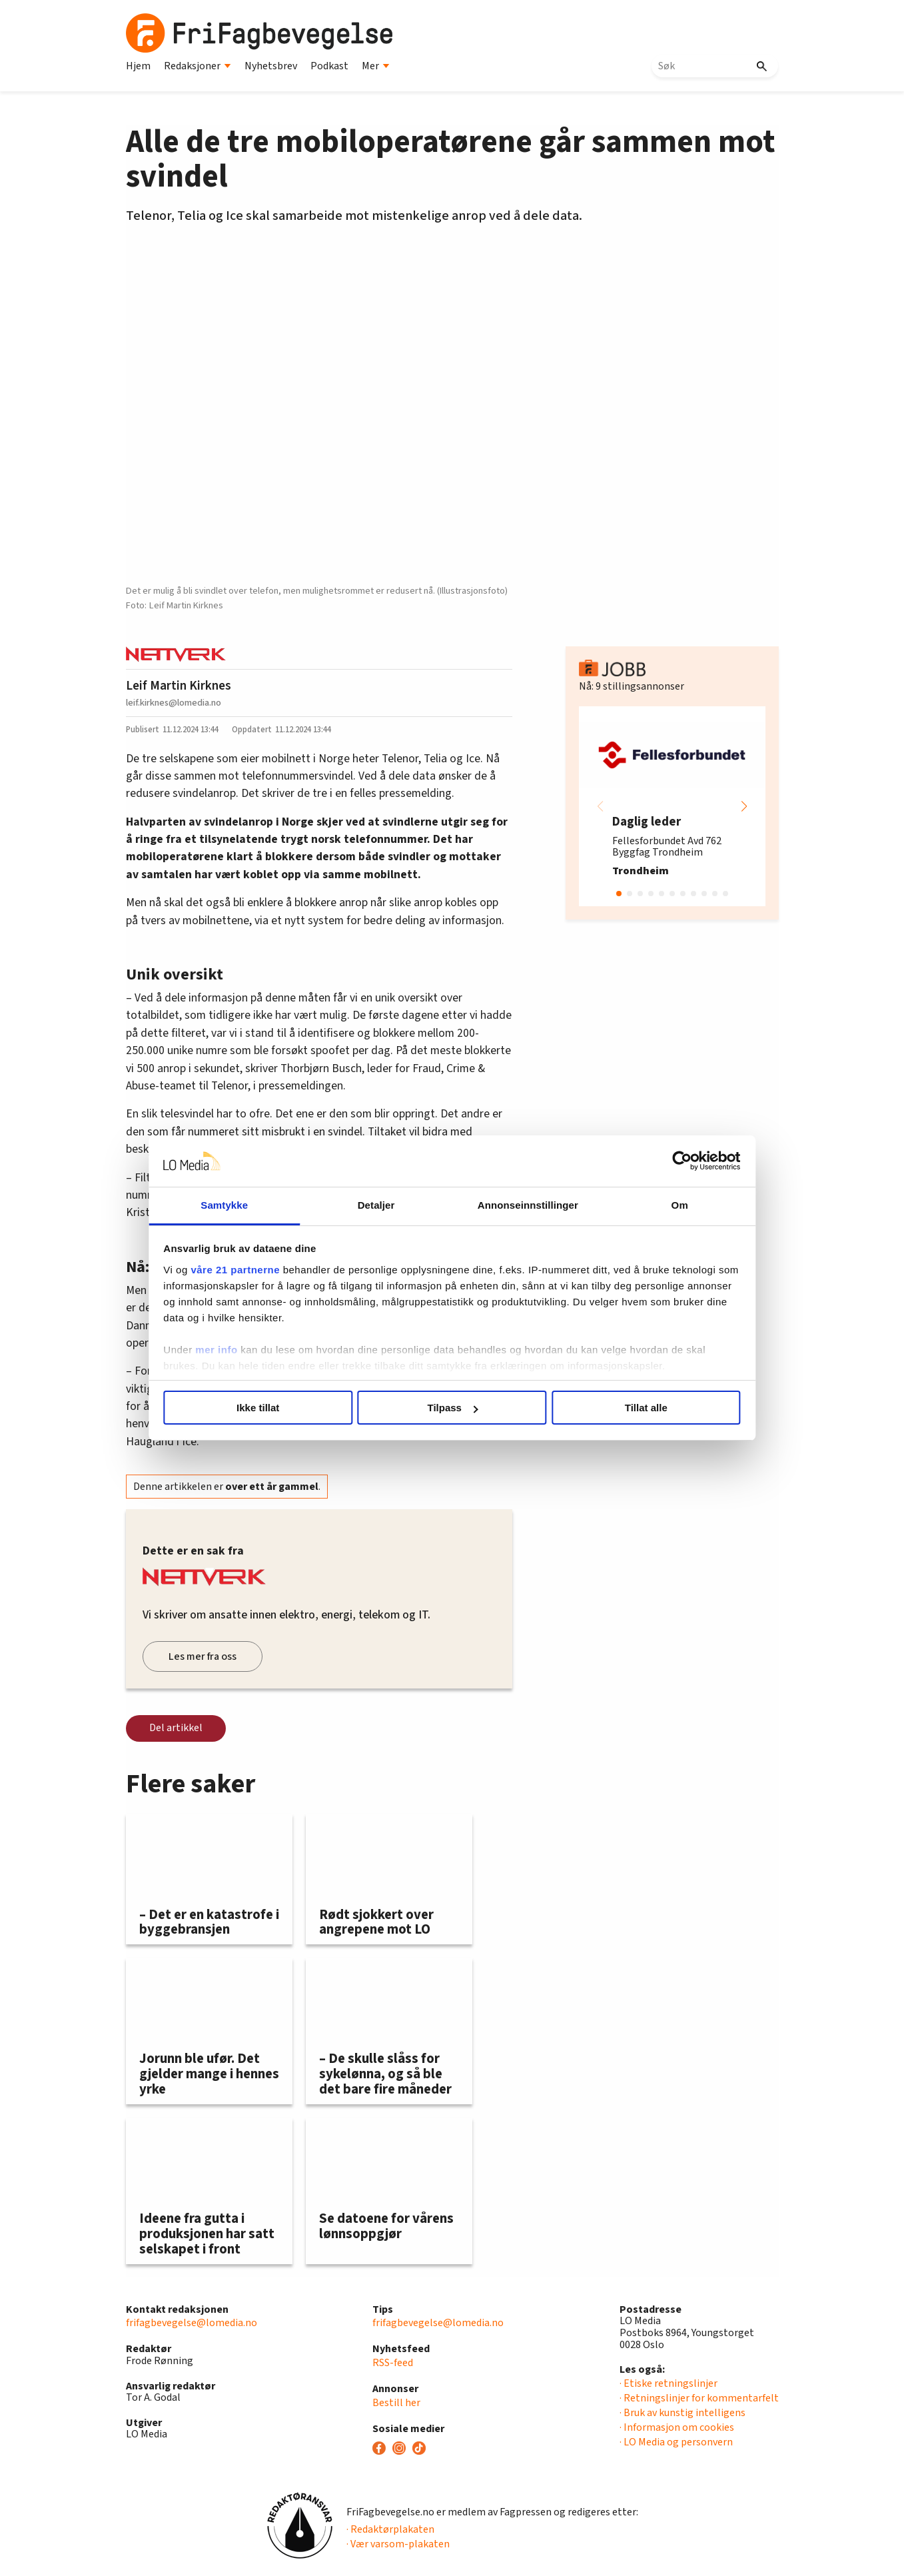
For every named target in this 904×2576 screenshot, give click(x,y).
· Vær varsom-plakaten (398, 2544)
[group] (672, 806)
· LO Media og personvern (676, 2442)
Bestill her (396, 2402)
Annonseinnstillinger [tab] (526, 1205)
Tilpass (453, 1407)
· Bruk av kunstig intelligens (682, 2412)
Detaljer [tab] (377, 1205)
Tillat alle (643, 1407)
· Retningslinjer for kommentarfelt (699, 2398)
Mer (376, 66)
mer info (220, 1349)
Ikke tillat (260, 1407)
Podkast (329, 66)
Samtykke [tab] (227, 1205)
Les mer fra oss (202, 1656)
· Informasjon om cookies (677, 2427)
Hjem (138, 66)
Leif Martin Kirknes (178, 685)
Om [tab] (676, 1205)
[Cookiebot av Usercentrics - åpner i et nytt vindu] (678, 1161)
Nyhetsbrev (270, 66)
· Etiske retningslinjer (668, 2383)
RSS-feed (392, 2362)
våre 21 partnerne (239, 1269)
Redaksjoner (197, 66)
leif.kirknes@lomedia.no (173, 703)
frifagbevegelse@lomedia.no (191, 2322)
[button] (744, 806)
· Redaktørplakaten (390, 2529)
